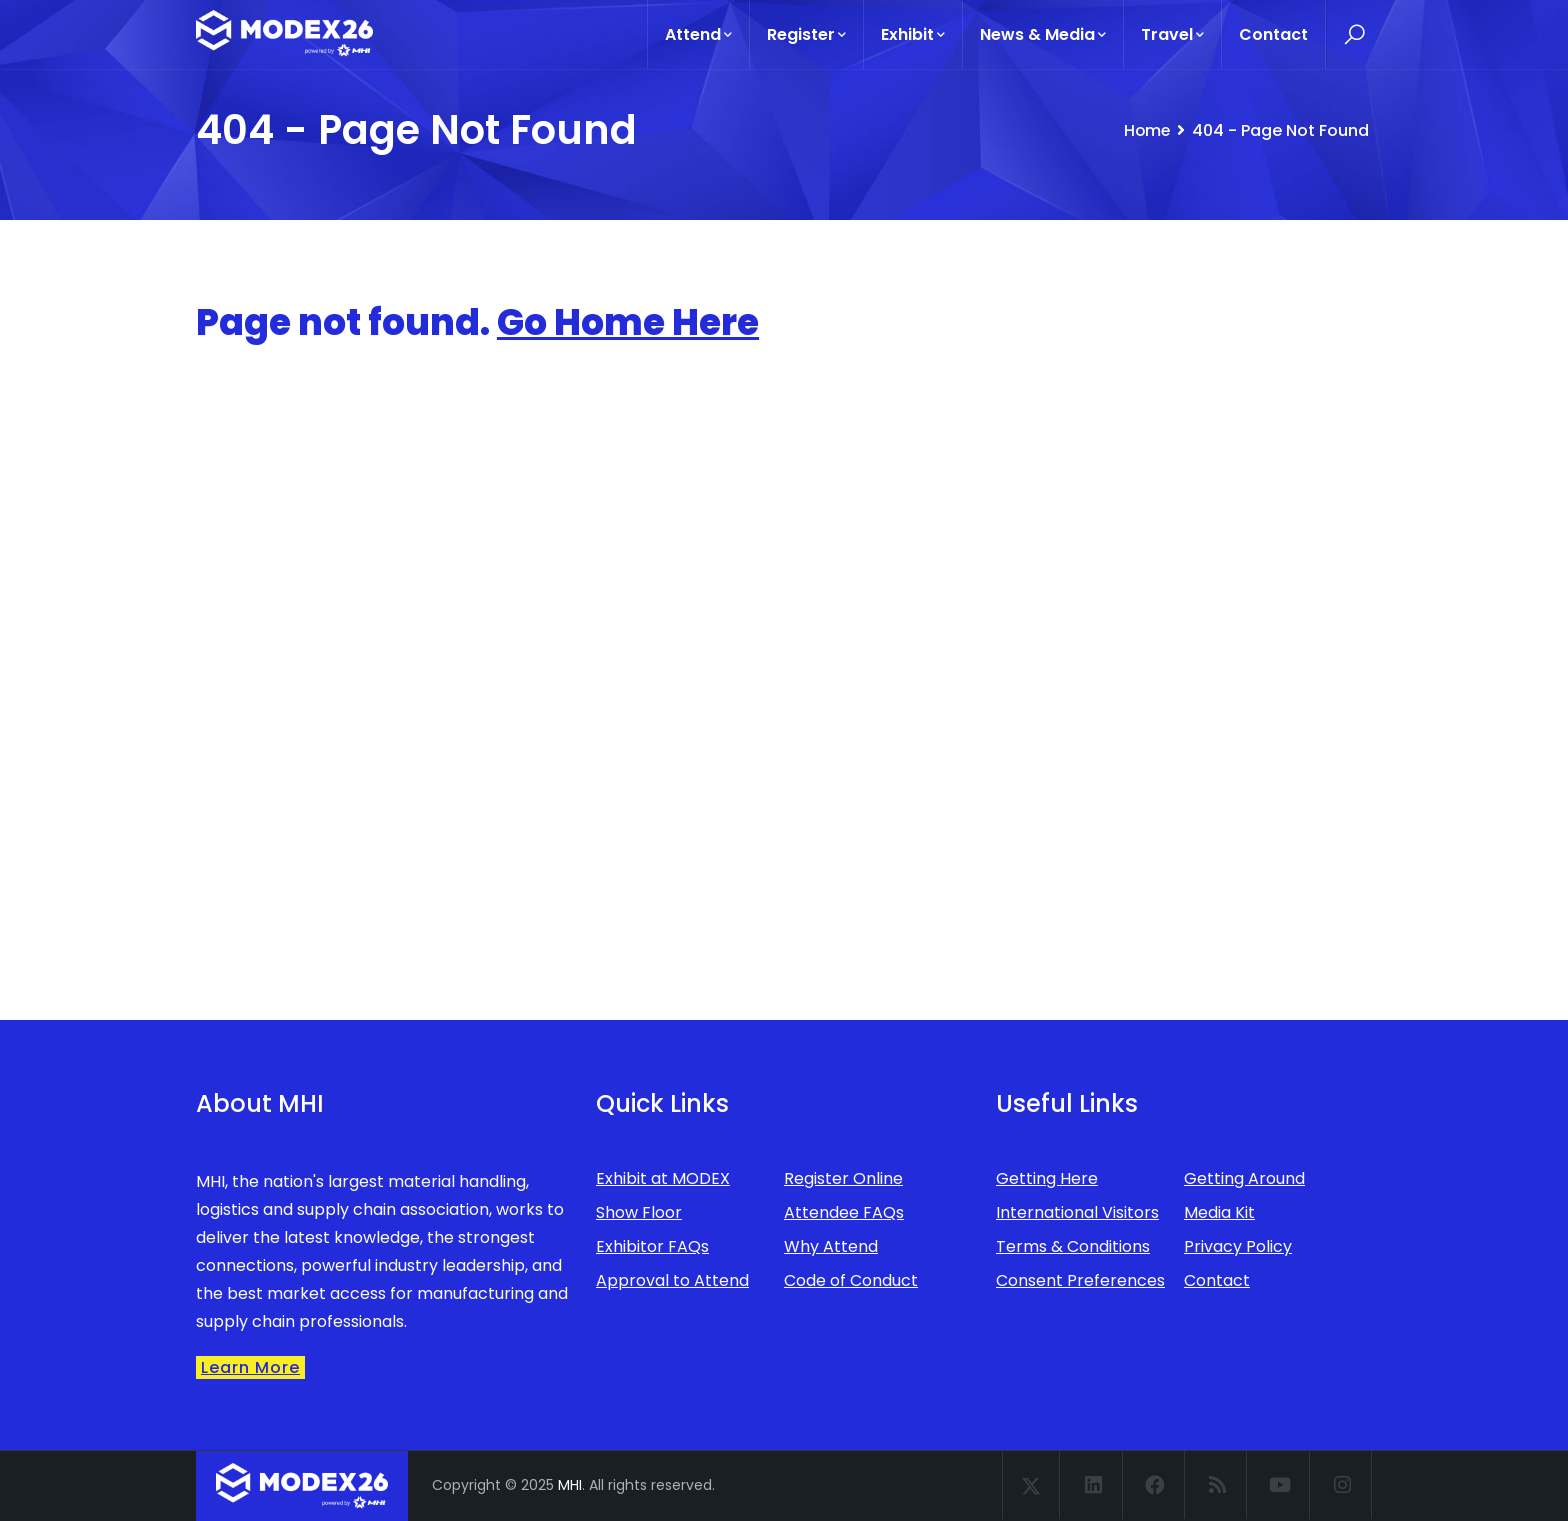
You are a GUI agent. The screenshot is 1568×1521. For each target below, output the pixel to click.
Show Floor (639, 1212)
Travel (1172, 34)
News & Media (1043, 34)
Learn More (250, 1367)
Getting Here (1047, 1178)
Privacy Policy (1238, 1246)
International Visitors (1077, 1212)
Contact (1273, 34)
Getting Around (1244, 1178)
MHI (570, 1485)
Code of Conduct (851, 1280)
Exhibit (913, 34)
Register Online (843, 1178)
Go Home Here (628, 322)
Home (1146, 130)
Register (806, 34)
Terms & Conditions (1073, 1246)
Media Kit (1219, 1212)
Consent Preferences (1080, 1280)
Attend (698, 34)
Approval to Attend (672, 1280)
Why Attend (831, 1246)
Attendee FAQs (844, 1212)
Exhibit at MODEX (663, 1178)
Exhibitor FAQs (652, 1246)
